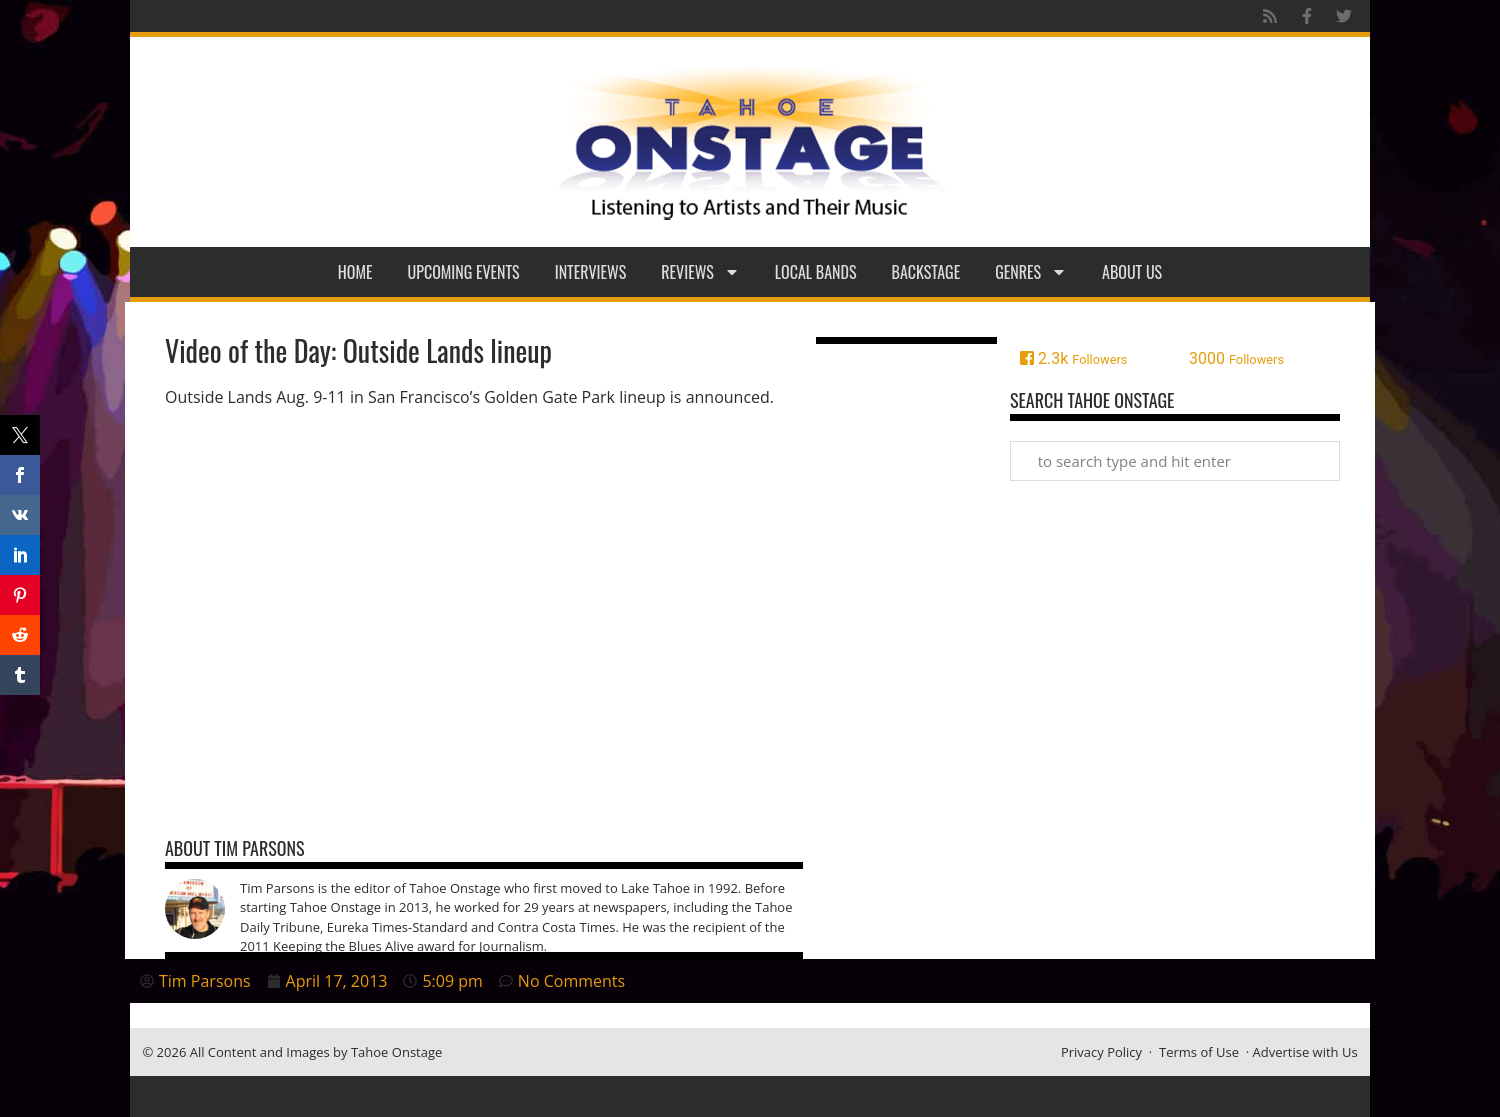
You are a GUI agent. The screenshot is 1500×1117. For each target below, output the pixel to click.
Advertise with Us (1305, 1052)
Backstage (926, 272)
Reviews (700, 272)
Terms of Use (1199, 1052)
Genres (1031, 272)
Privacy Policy (1101, 1052)
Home (355, 272)
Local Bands (816, 272)
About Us (1132, 272)
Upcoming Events (464, 272)
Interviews (591, 272)
